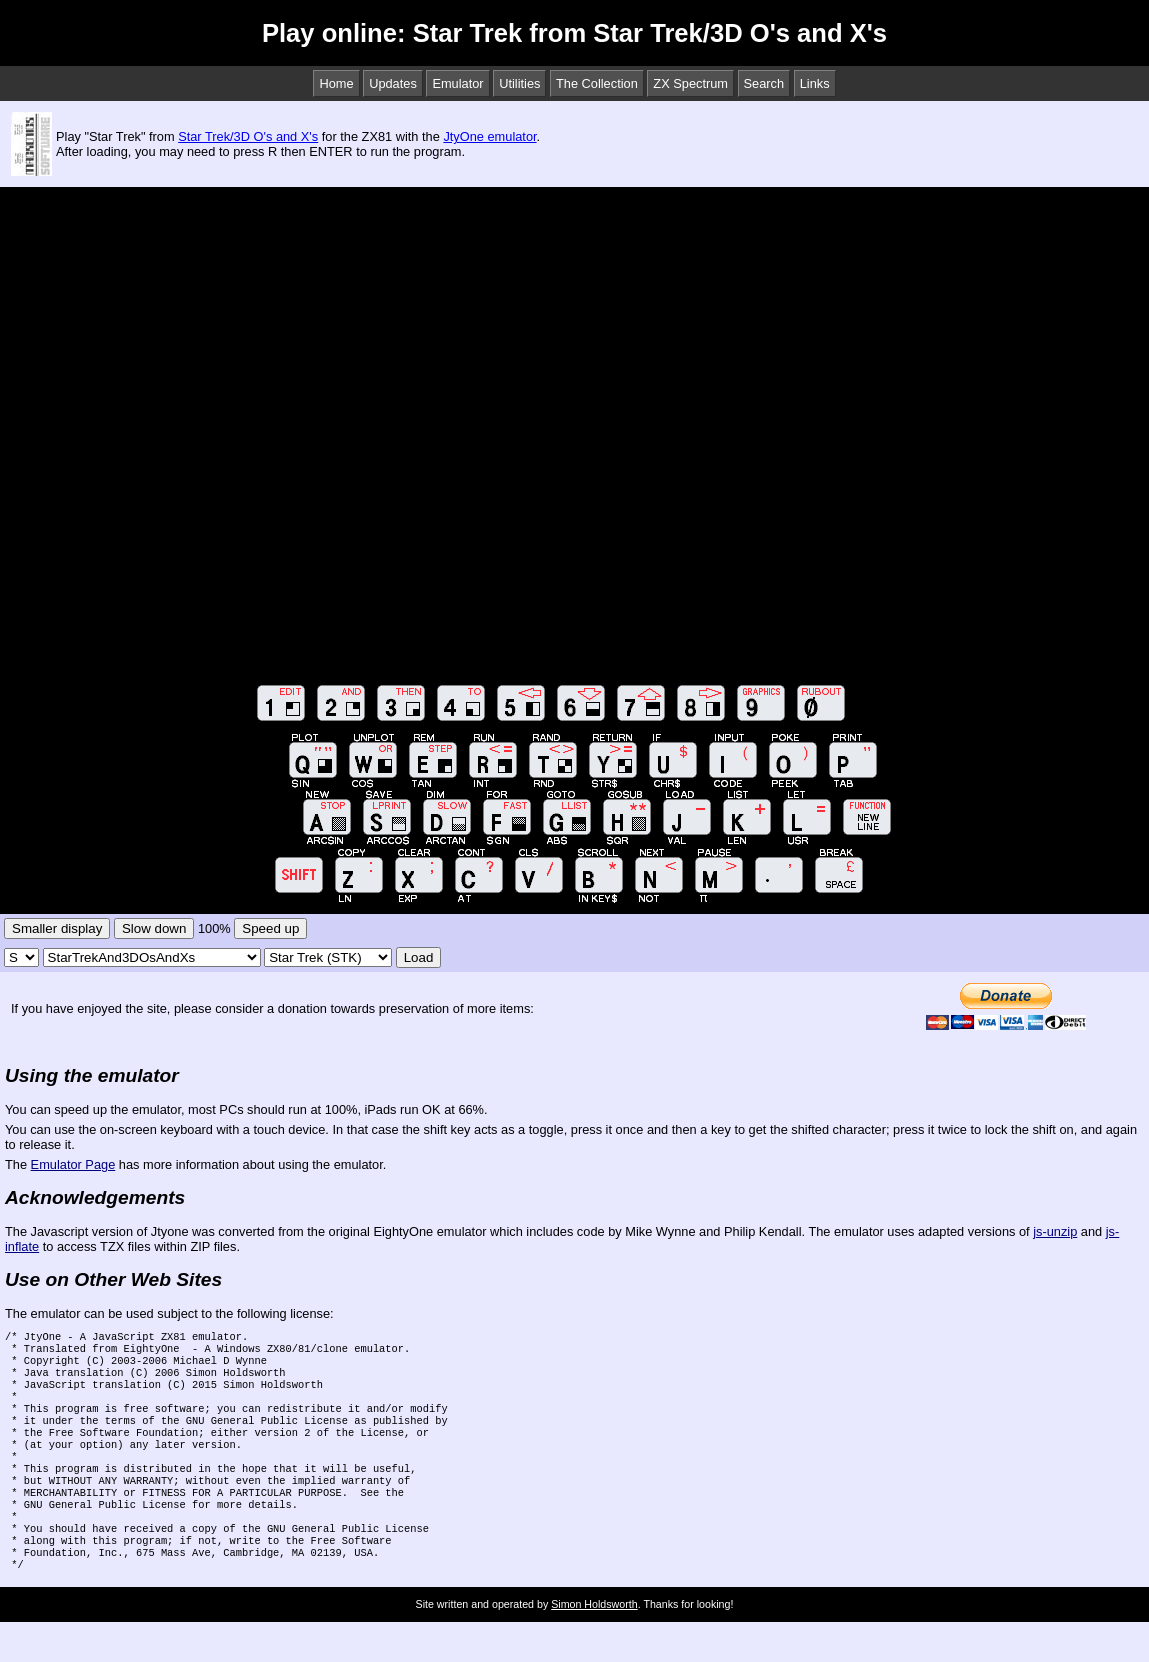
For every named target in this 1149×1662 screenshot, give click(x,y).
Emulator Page (73, 1164)
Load (419, 957)
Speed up (270, 928)
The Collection (597, 83)
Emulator (457, 83)
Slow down (154, 928)
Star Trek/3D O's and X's (248, 136)
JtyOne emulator (489, 136)
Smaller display (57, 928)
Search (764, 83)
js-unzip (1055, 1231)
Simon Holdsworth (594, 1644)
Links (815, 83)
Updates (393, 83)
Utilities (519, 83)
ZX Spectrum (690, 83)
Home (336, 83)
